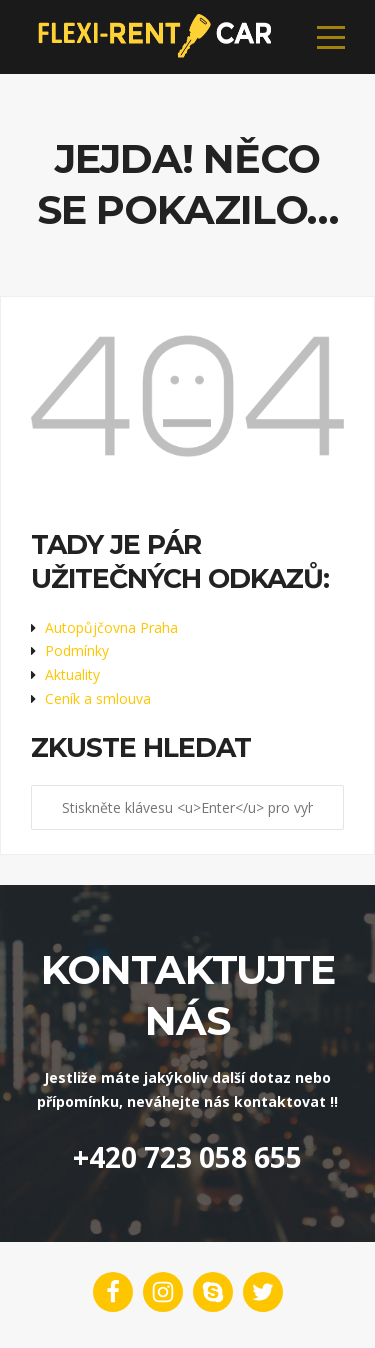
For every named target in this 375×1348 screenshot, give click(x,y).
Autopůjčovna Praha (111, 627)
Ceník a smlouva (98, 698)
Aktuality (72, 674)
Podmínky (77, 650)
